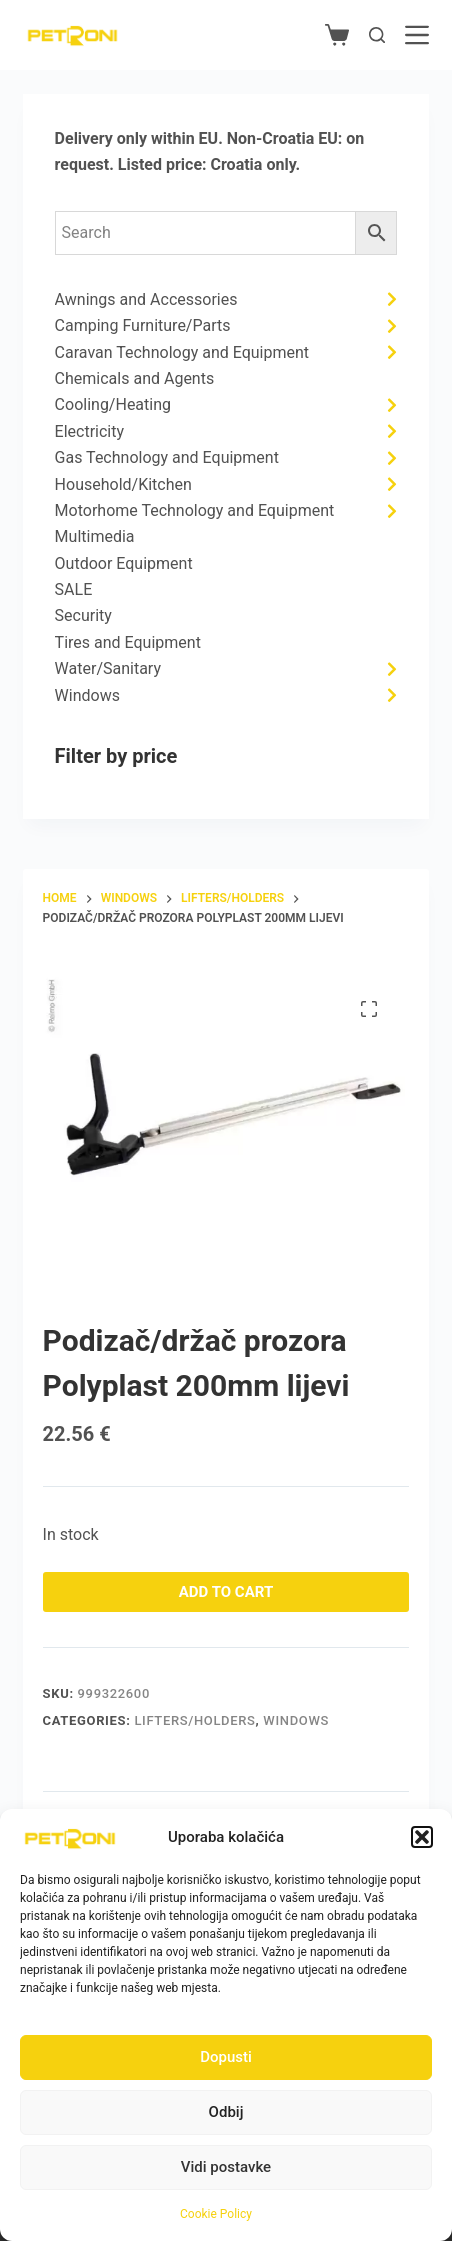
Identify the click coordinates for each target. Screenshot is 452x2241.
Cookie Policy (216, 2214)
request (82, 164)
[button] (422, 1837)
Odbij (226, 2112)
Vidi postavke (226, 2167)
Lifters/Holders (194, 1720)
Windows (296, 1720)
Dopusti (226, 2057)
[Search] (377, 35)
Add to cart (226, 1592)
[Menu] (417, 35)
